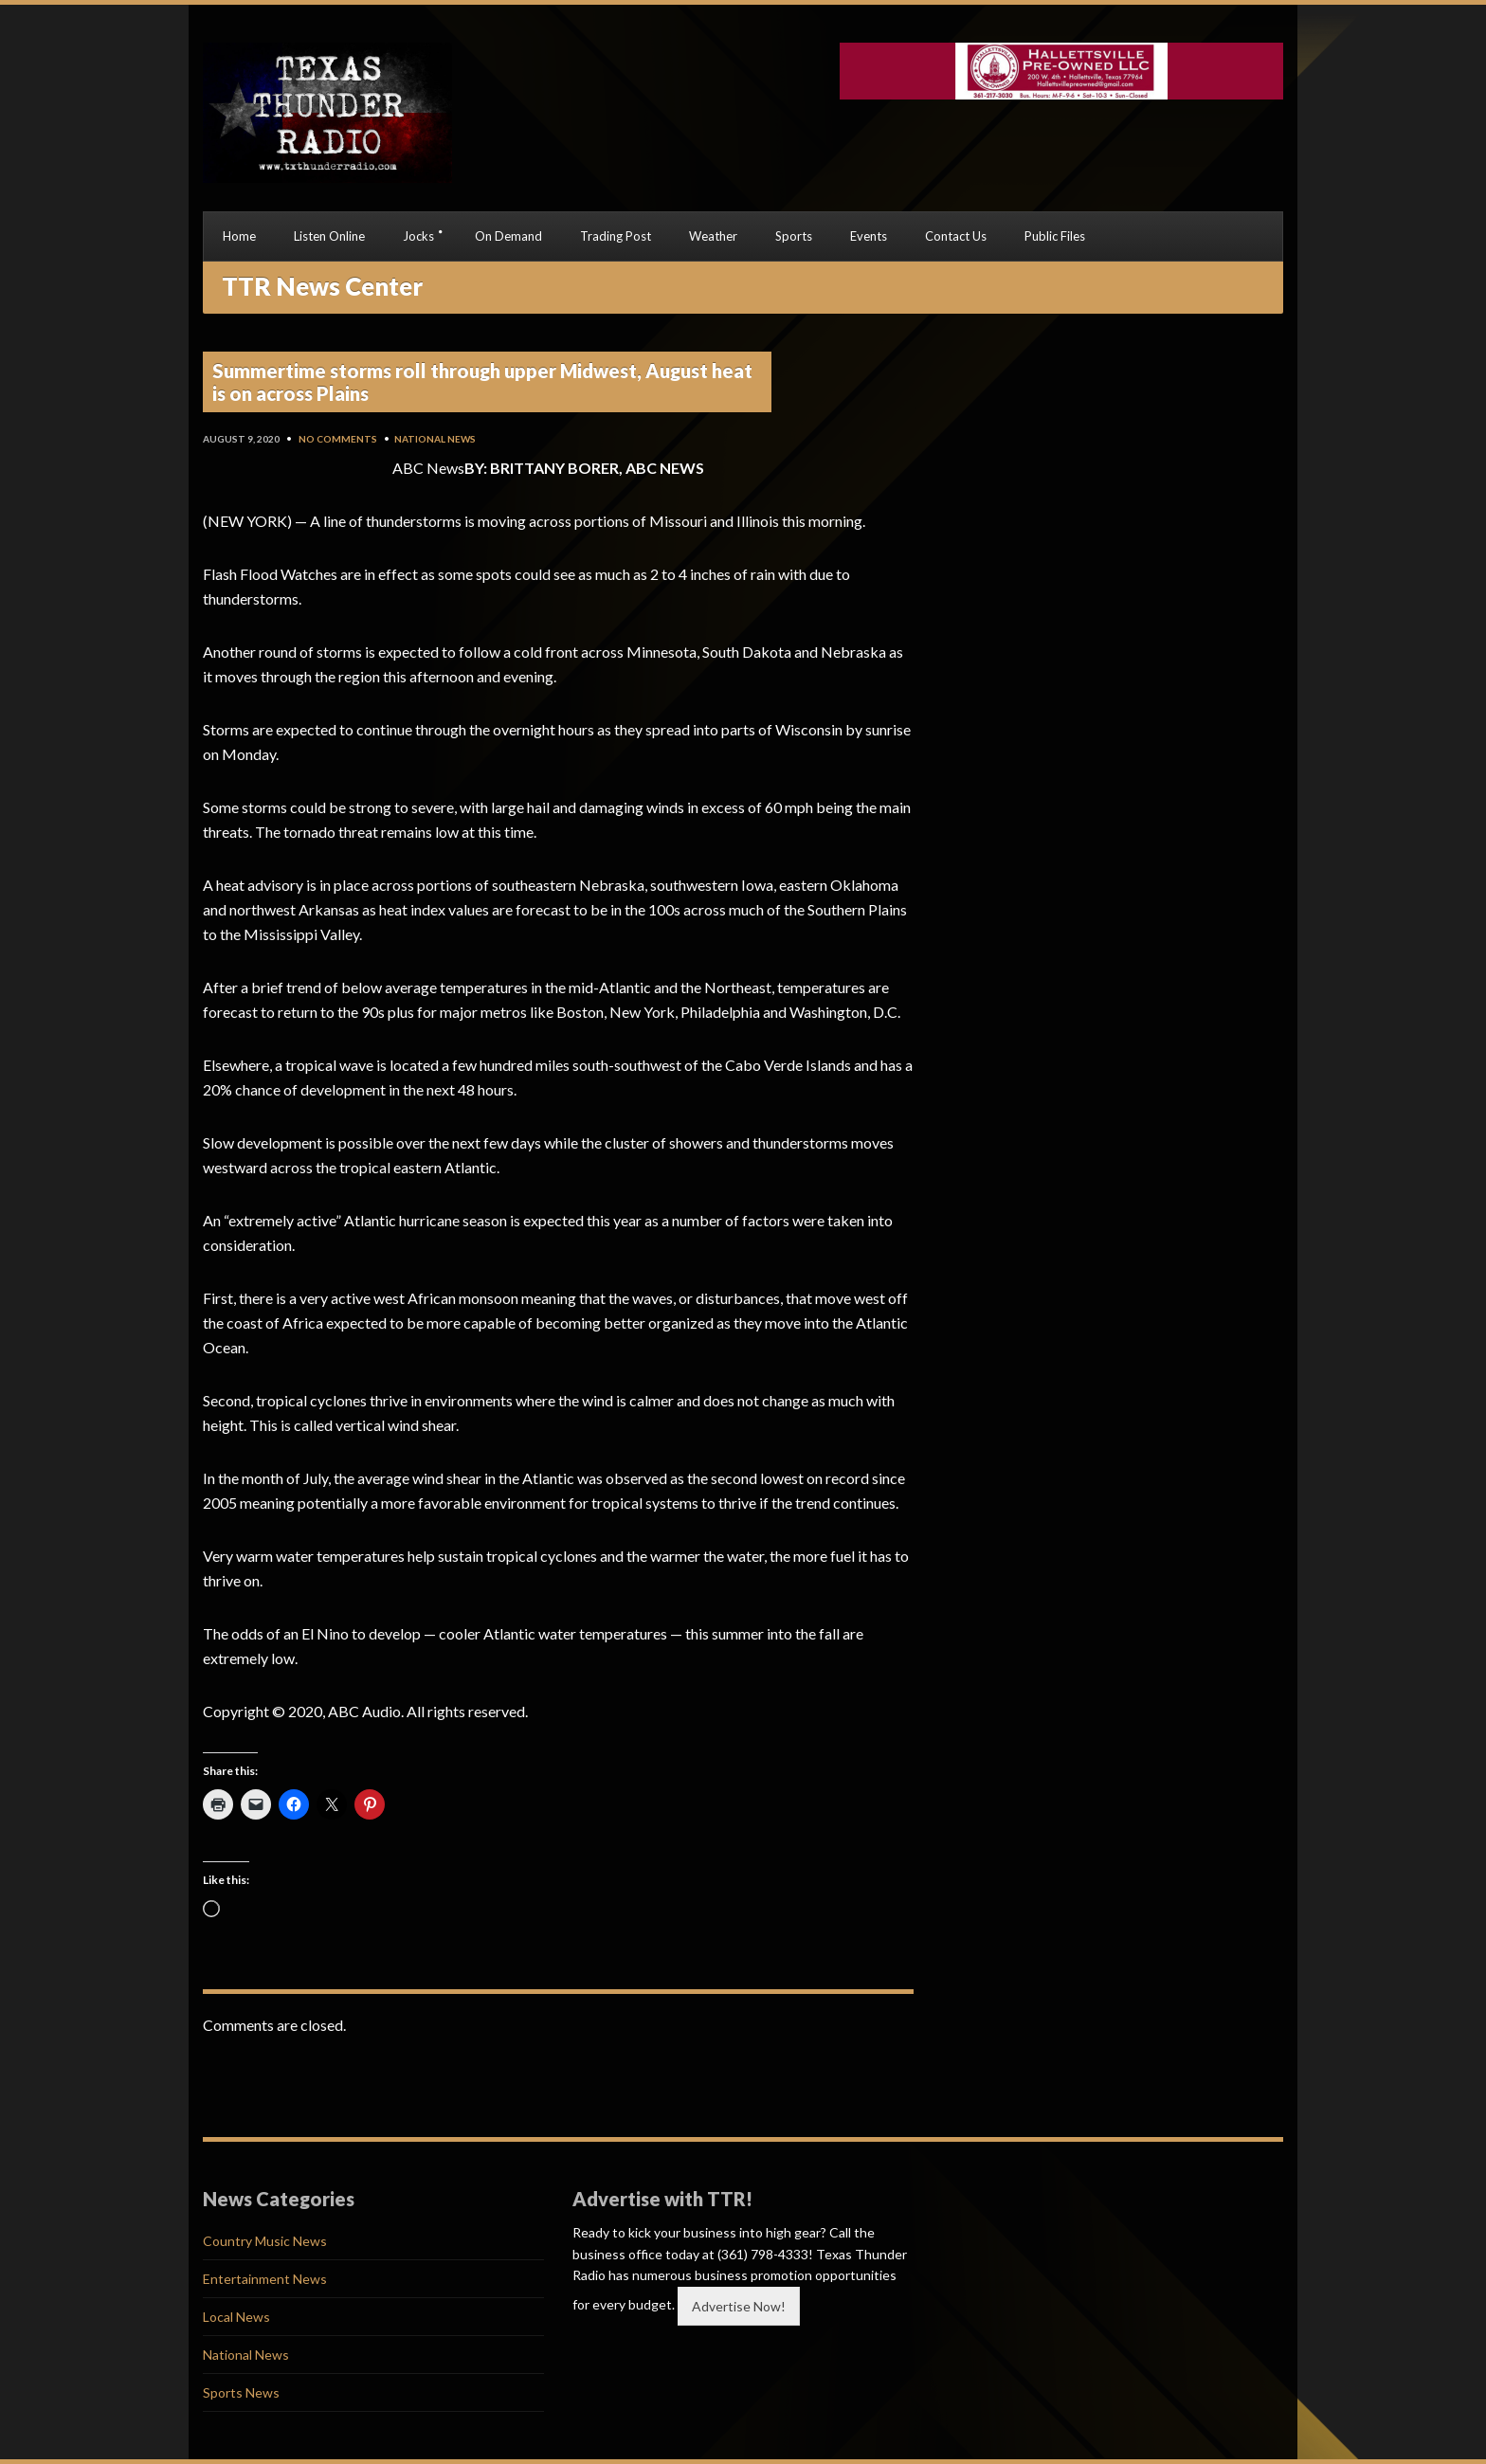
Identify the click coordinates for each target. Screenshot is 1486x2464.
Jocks (418, 236)
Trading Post (615, 236)
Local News (236, 2317)
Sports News (241, 2392)
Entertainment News (265, 2279)
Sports (793, 236)
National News (435, 438)
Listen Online (329, 236)
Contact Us (956, 236)
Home (239, 236)
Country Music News (265, 2241)
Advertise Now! (739, 2306)
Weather (713, 236)
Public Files (1054, 236)
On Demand (508, 236)
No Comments (338, 438)
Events (868, 236)
